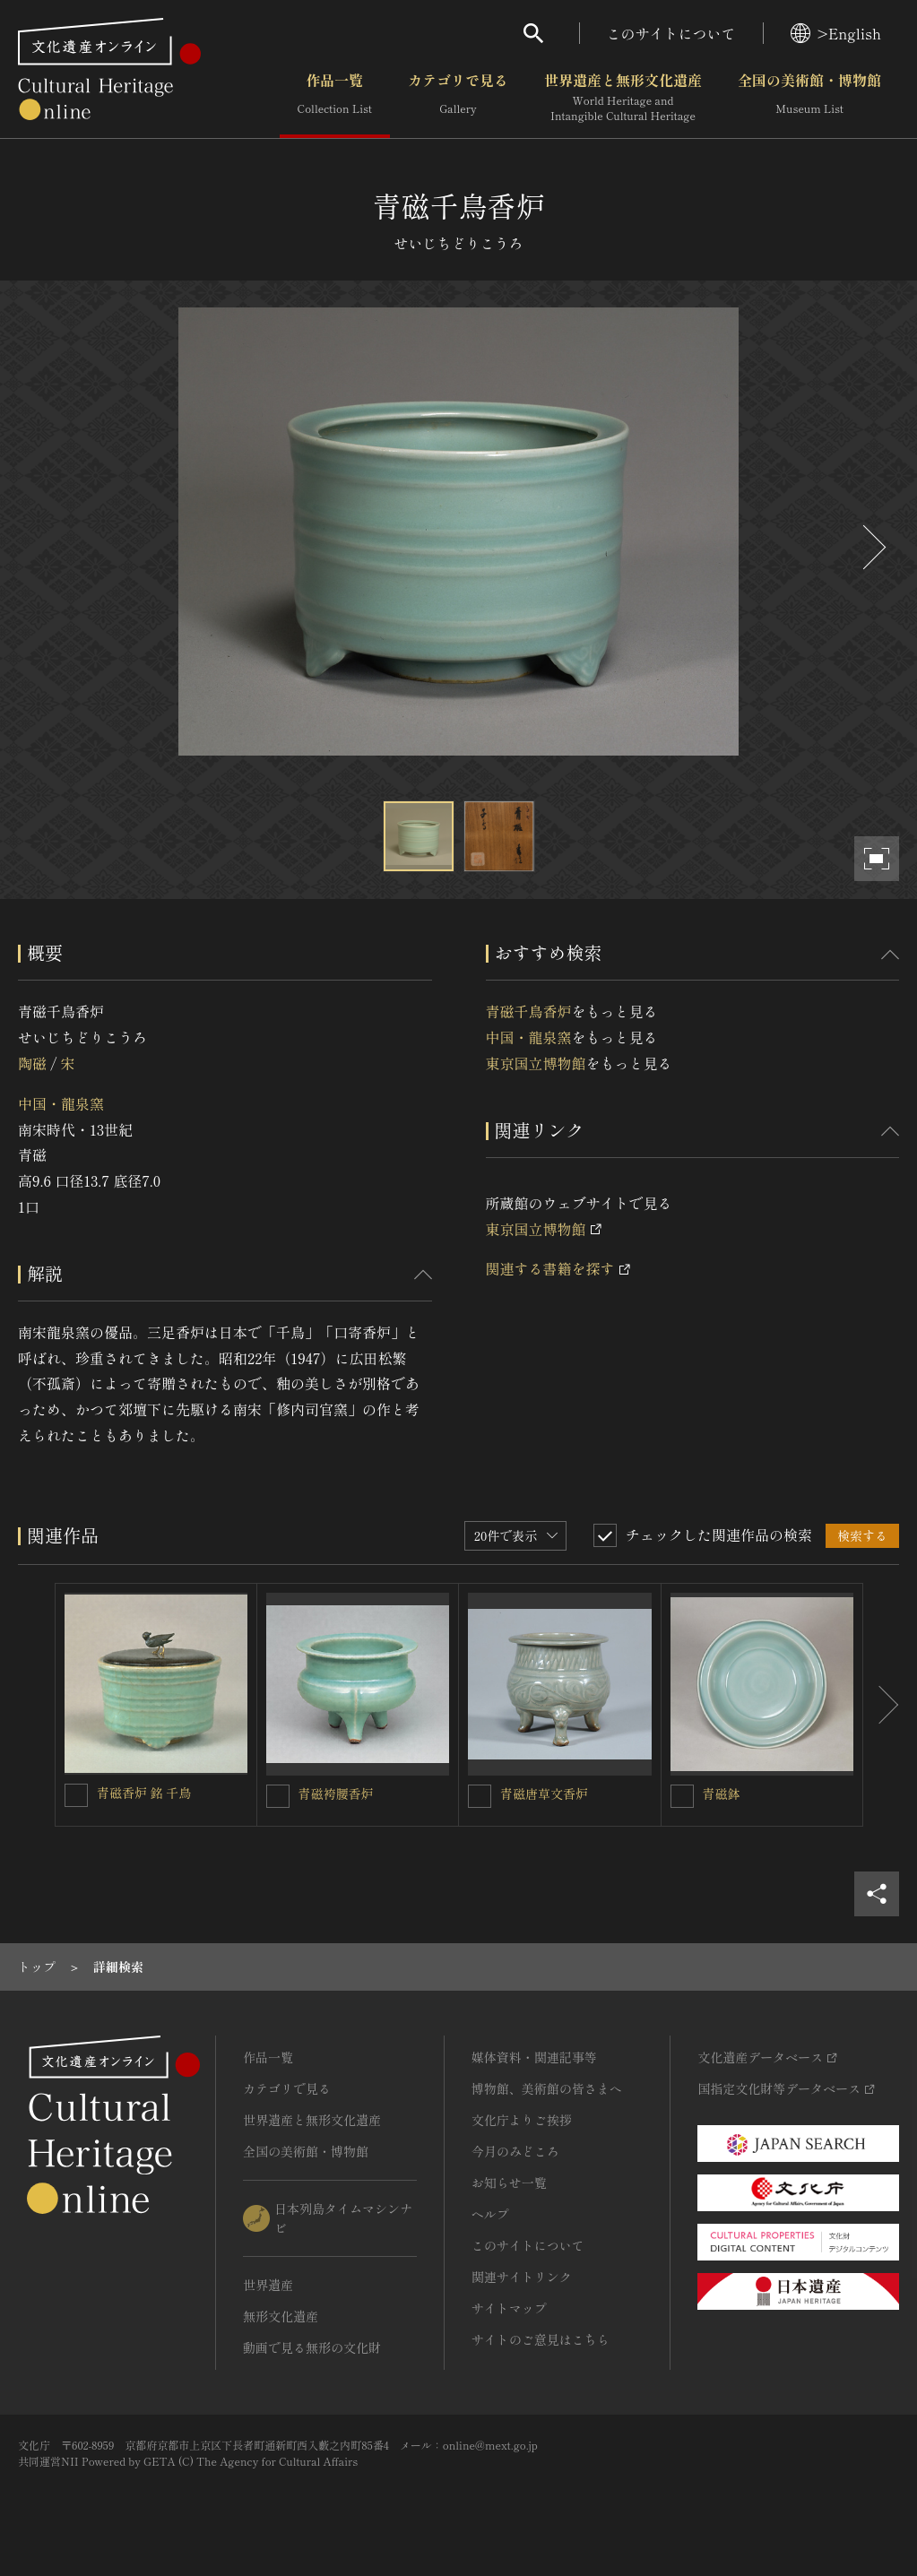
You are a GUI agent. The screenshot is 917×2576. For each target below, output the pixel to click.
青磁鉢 (721, 1793)
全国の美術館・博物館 (809, 97)
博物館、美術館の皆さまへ (546, 2088)
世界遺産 (268, 2285)
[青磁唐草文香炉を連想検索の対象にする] (479, 1796)
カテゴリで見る (458, 97)
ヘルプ (490, 2214)
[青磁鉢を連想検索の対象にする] (682, 1796)
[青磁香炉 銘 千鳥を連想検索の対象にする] (76, 1795)
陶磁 (32, 1063)
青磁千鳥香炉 (529, 1011)
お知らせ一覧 (509, 2182)
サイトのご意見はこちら (540, 2339)
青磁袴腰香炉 (339, 1793)
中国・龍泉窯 (61, 1103)
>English (836, 33)
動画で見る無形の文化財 (312, 2347)
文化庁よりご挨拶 (521, 2120)
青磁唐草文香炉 (544, 1793)
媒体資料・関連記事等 (534, 2057)
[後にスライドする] (872, 547)
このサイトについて (671, 33)
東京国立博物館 (536, 1063)
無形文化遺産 (280, 2316)
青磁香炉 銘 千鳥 (144, 1793)
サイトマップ (509, 2308)
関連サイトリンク (521, 2277)
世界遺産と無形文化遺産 (623, 97)
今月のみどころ (515, 2151)
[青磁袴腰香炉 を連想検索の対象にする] (278, 1796)
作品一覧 (335, 97)
